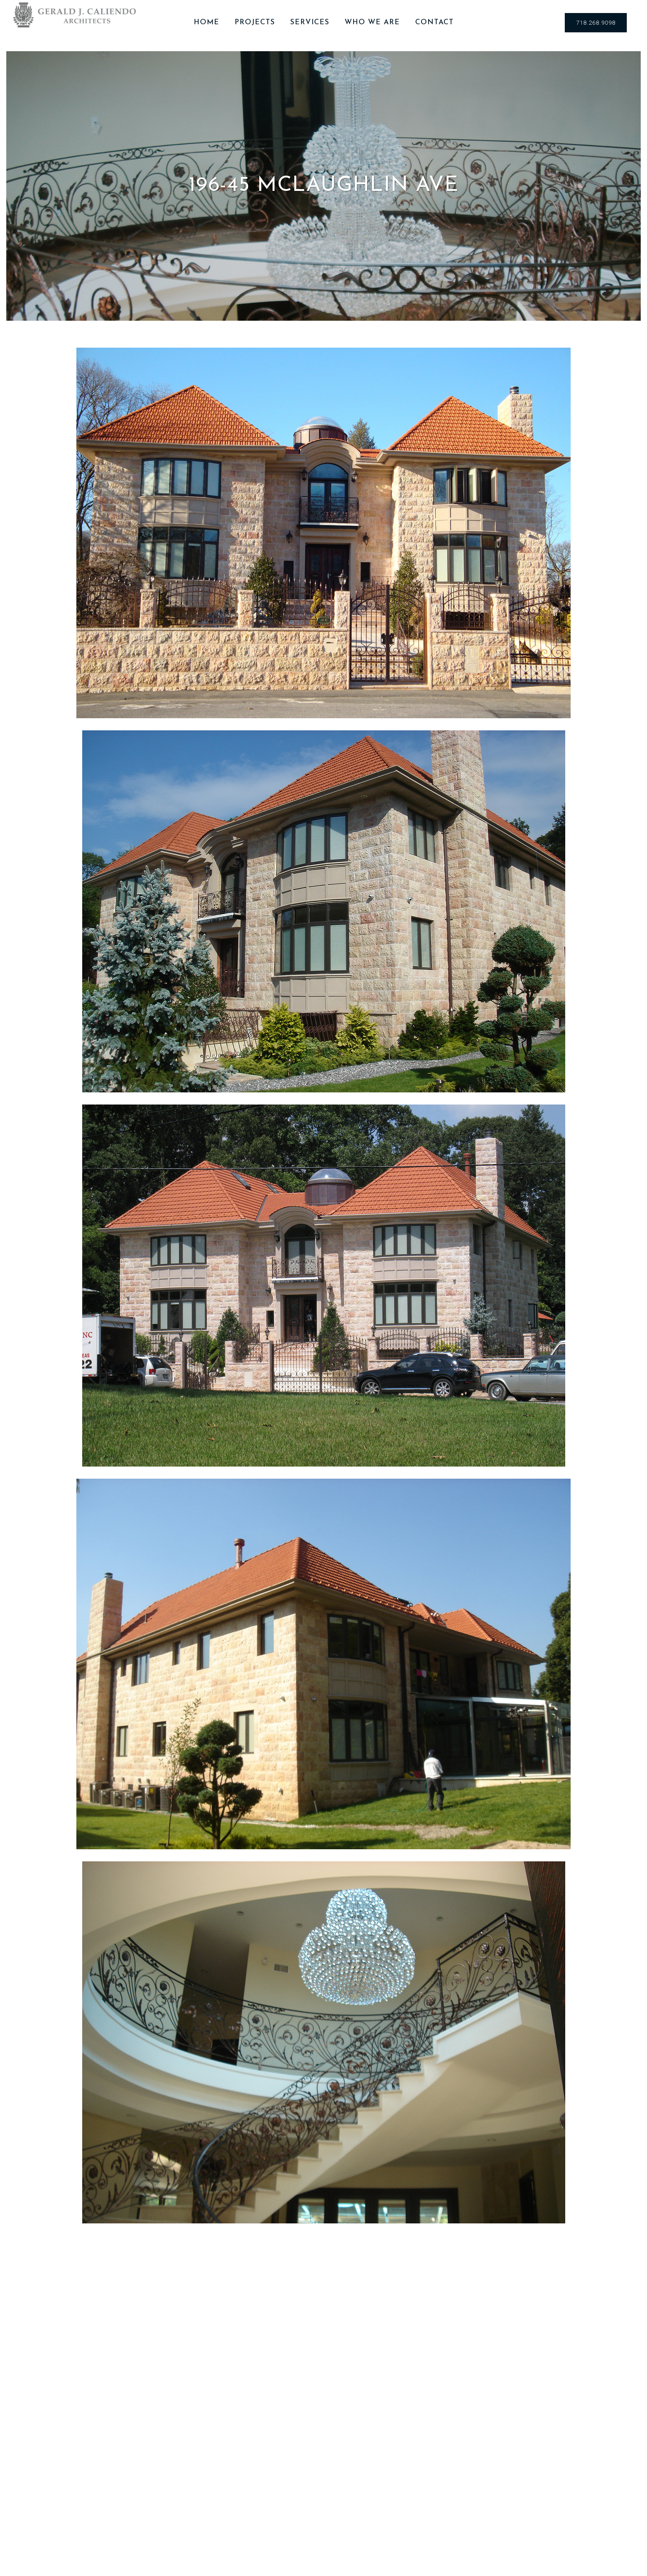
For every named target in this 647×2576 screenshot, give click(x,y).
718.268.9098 (596, 22)
